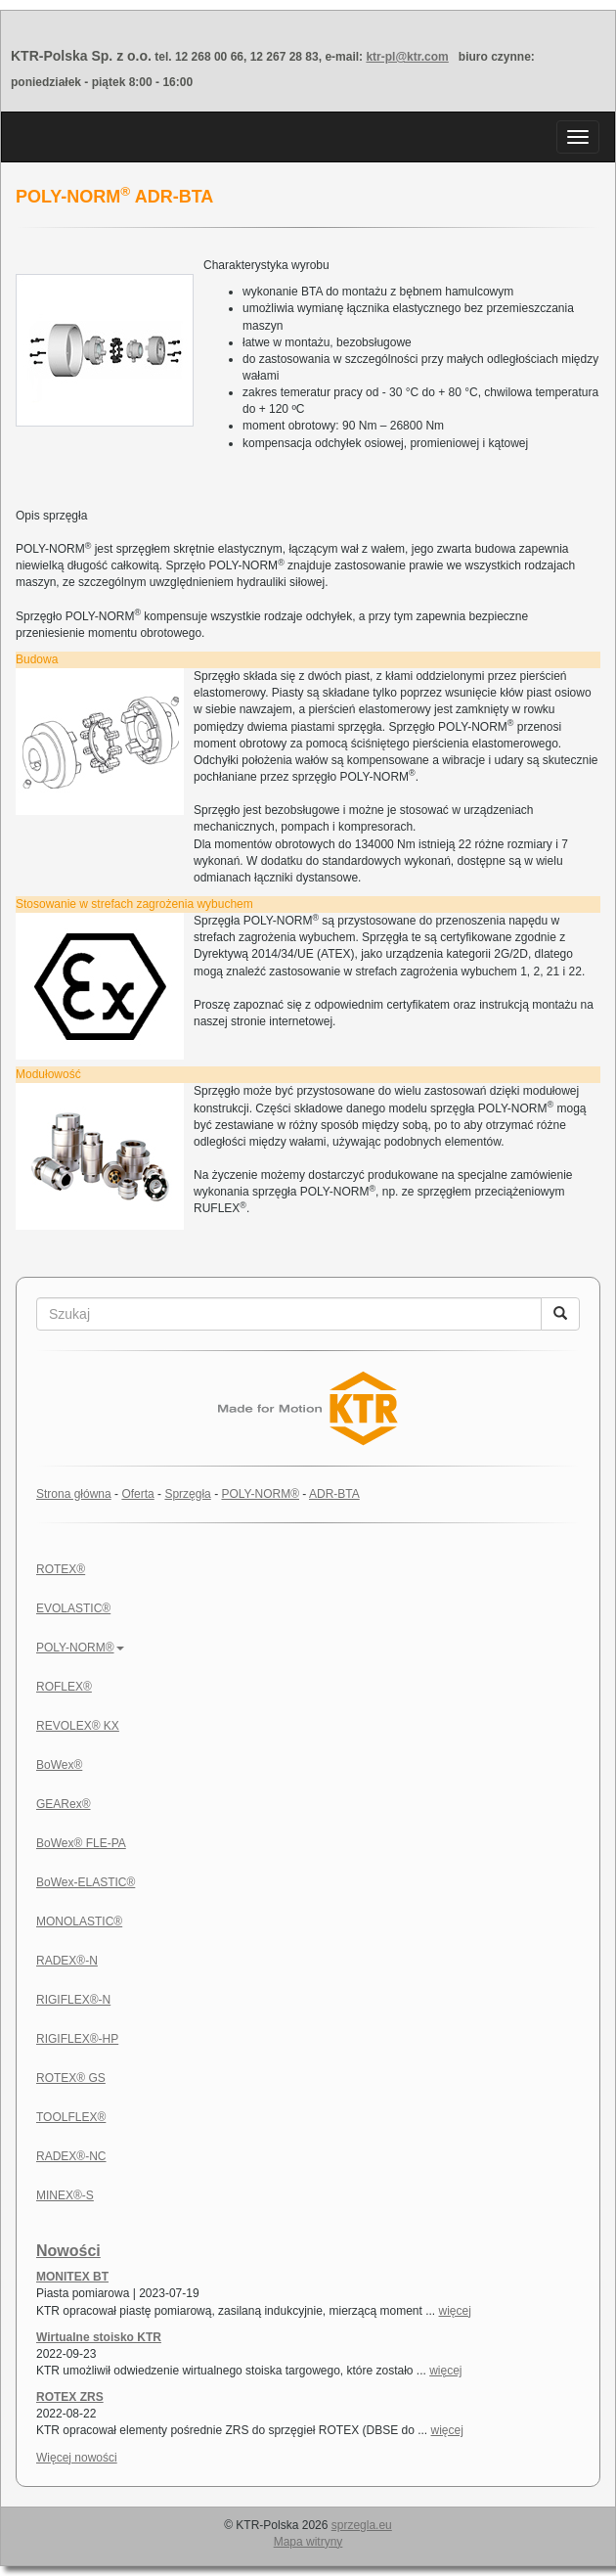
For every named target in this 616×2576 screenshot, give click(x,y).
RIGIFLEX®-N (73, 2000)
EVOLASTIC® (73, 1608)
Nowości (68, 2250)
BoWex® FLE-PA (81, 1843)
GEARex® (63, 1804)
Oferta (137, 1494)
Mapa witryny (308, 2542)
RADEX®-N (67, 1960)
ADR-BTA (334, 1494)
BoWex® (59, 1765)
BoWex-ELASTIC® (85, 1882)
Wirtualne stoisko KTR (98, 2337)
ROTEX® (60, 1569)
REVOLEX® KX (77, 1726)
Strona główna (73, 1494)
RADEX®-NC (71, 2156)
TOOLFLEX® (71, 2117)
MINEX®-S (65, 2195)
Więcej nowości (76, 2457)
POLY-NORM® (260, 1494)
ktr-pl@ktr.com (407, 57)
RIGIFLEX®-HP (77, 2039)
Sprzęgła (187, 1494)
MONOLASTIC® (79, 1921)
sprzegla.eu (361, 2525)
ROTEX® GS (71, 2078)
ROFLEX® (64, 1687)
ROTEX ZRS (70, 2397)
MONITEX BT (72, 2276)
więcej (455, 2311)
